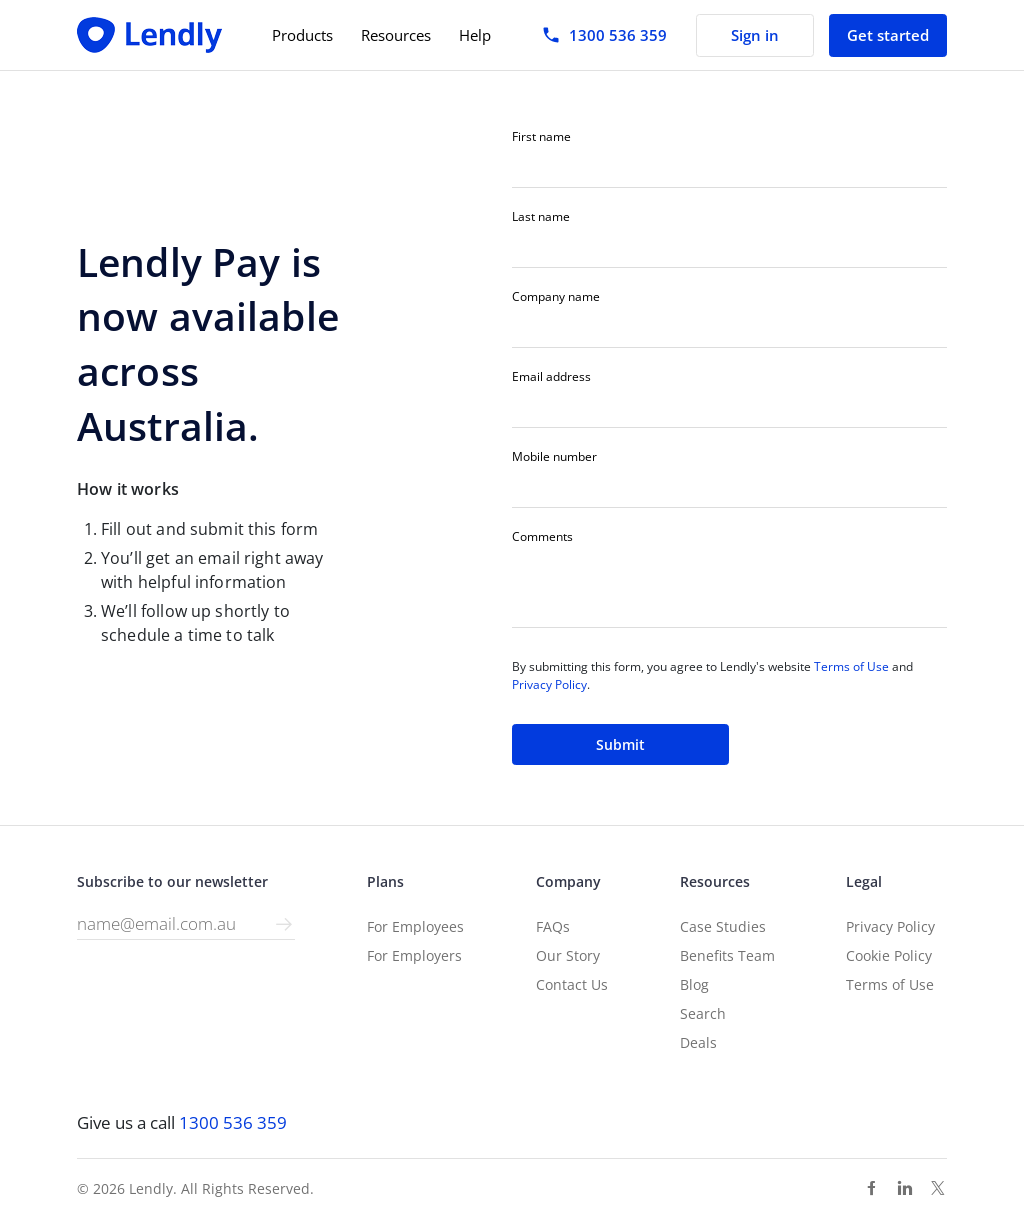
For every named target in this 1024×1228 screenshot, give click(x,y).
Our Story (568, 955)
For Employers (414, 955)
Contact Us (572, 984)
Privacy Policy (549, 684)
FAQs (553, 926)
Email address (551, 377)
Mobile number (554, 457)
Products (302, 35)
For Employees (415, 926)
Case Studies (723, 926)
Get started (888, 35)
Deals (698, 1042)
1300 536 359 (233, 1122)
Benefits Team (727, 955)
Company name (556, 297)
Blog (694, 984)
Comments (542, 537)
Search (703, 1013)
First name (541, 137)
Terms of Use (851, 666)
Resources (396, 35)
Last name (541, 217)
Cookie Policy (889, 955)
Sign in (755, 35)
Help (475, 35)
